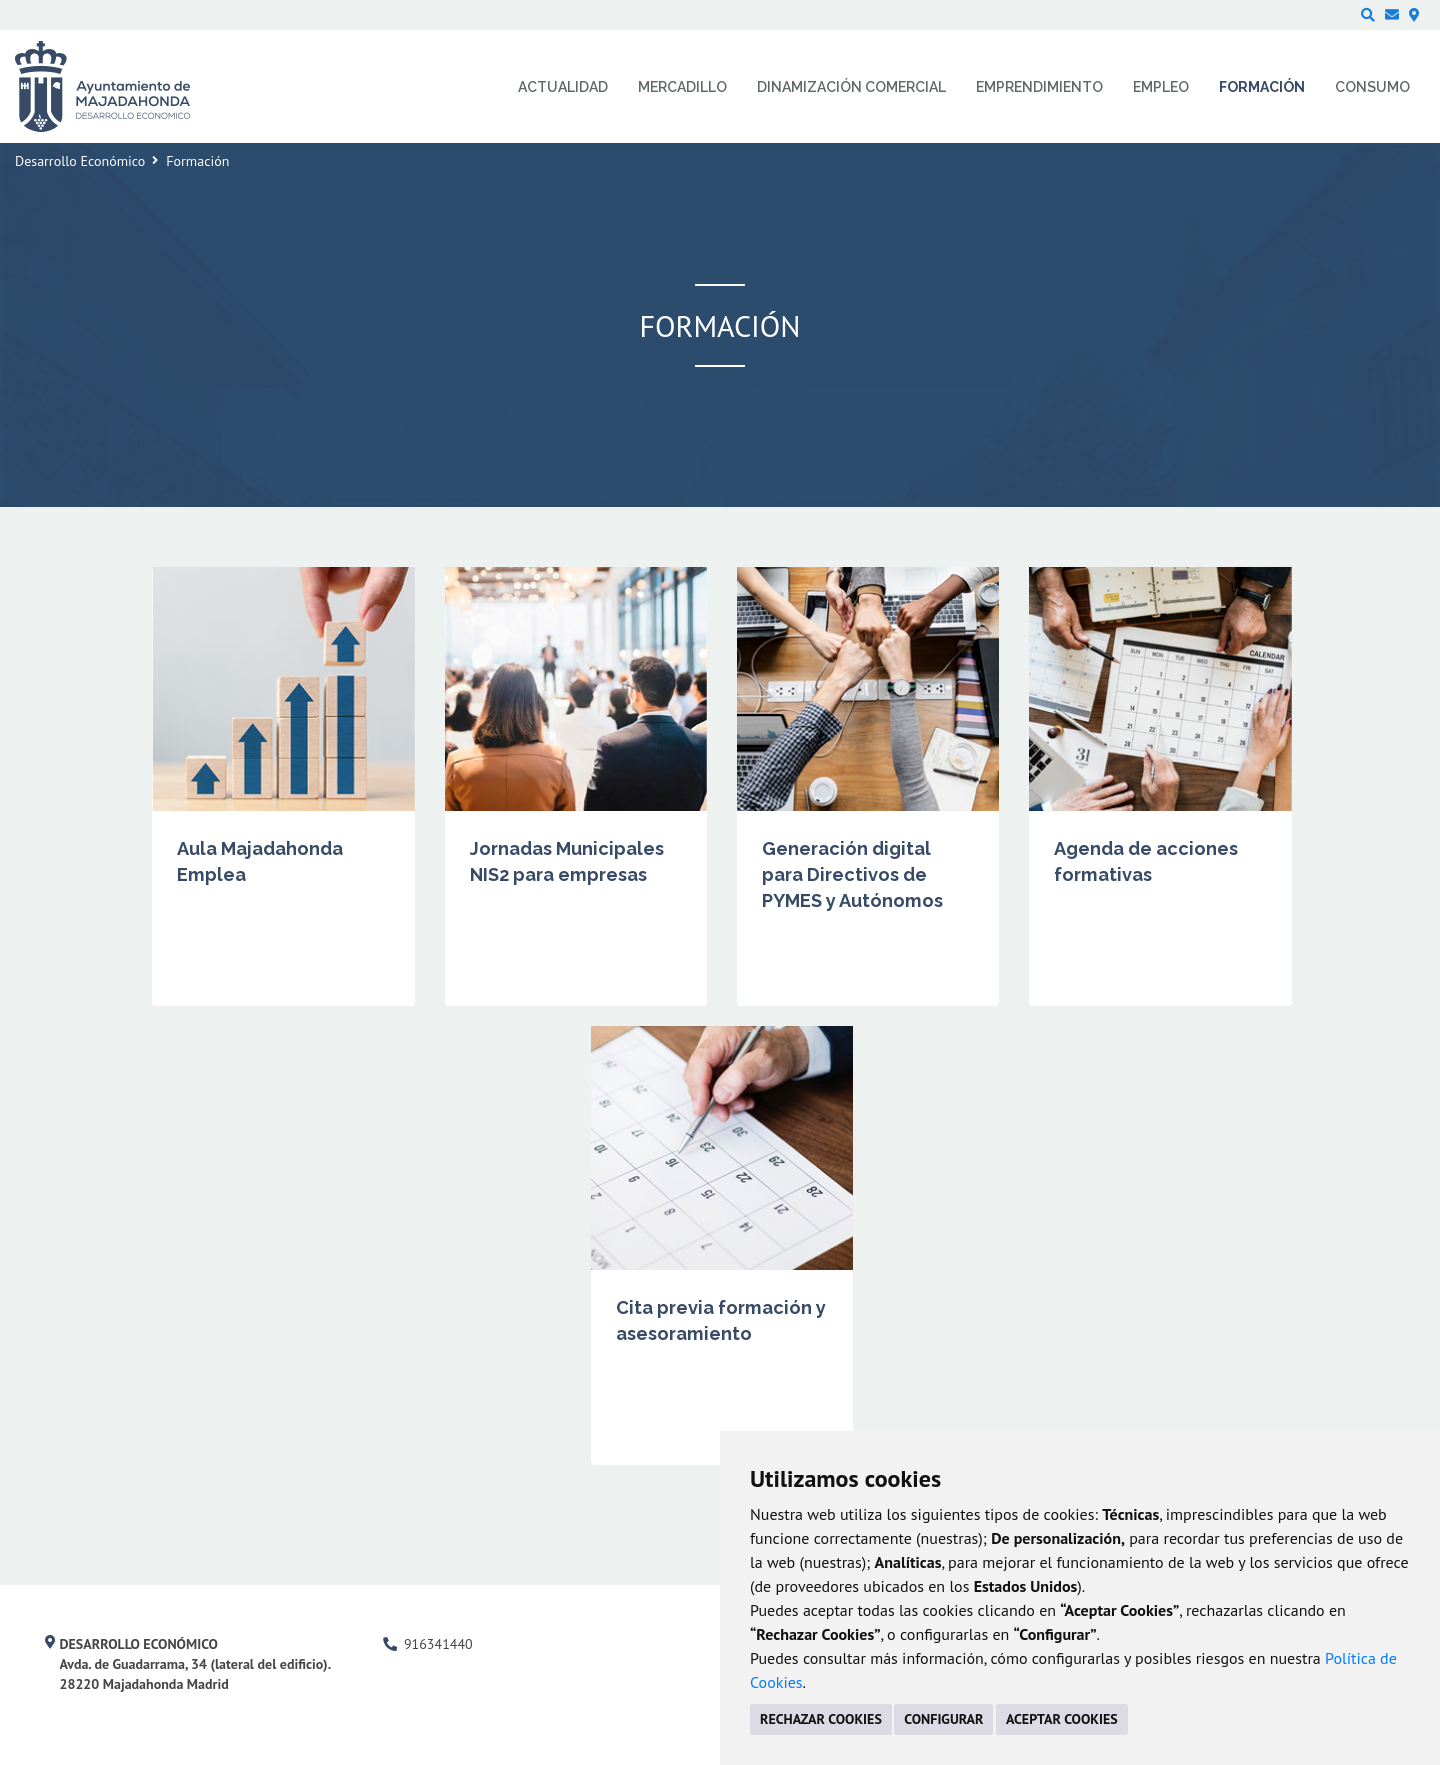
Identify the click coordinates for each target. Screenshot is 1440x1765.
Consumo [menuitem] (1372, 87)
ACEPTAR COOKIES (1062, 1719)
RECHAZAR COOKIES (821, 1719)
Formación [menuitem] (1262, 87)
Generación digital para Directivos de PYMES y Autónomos (852, 874)
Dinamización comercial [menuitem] (851, 87)
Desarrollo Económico (80, 161)
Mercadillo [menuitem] (682, 87)
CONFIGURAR (943, 1719)
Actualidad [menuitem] (563, 87)
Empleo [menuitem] (1161, 87)
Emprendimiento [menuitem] (1039, 87)
